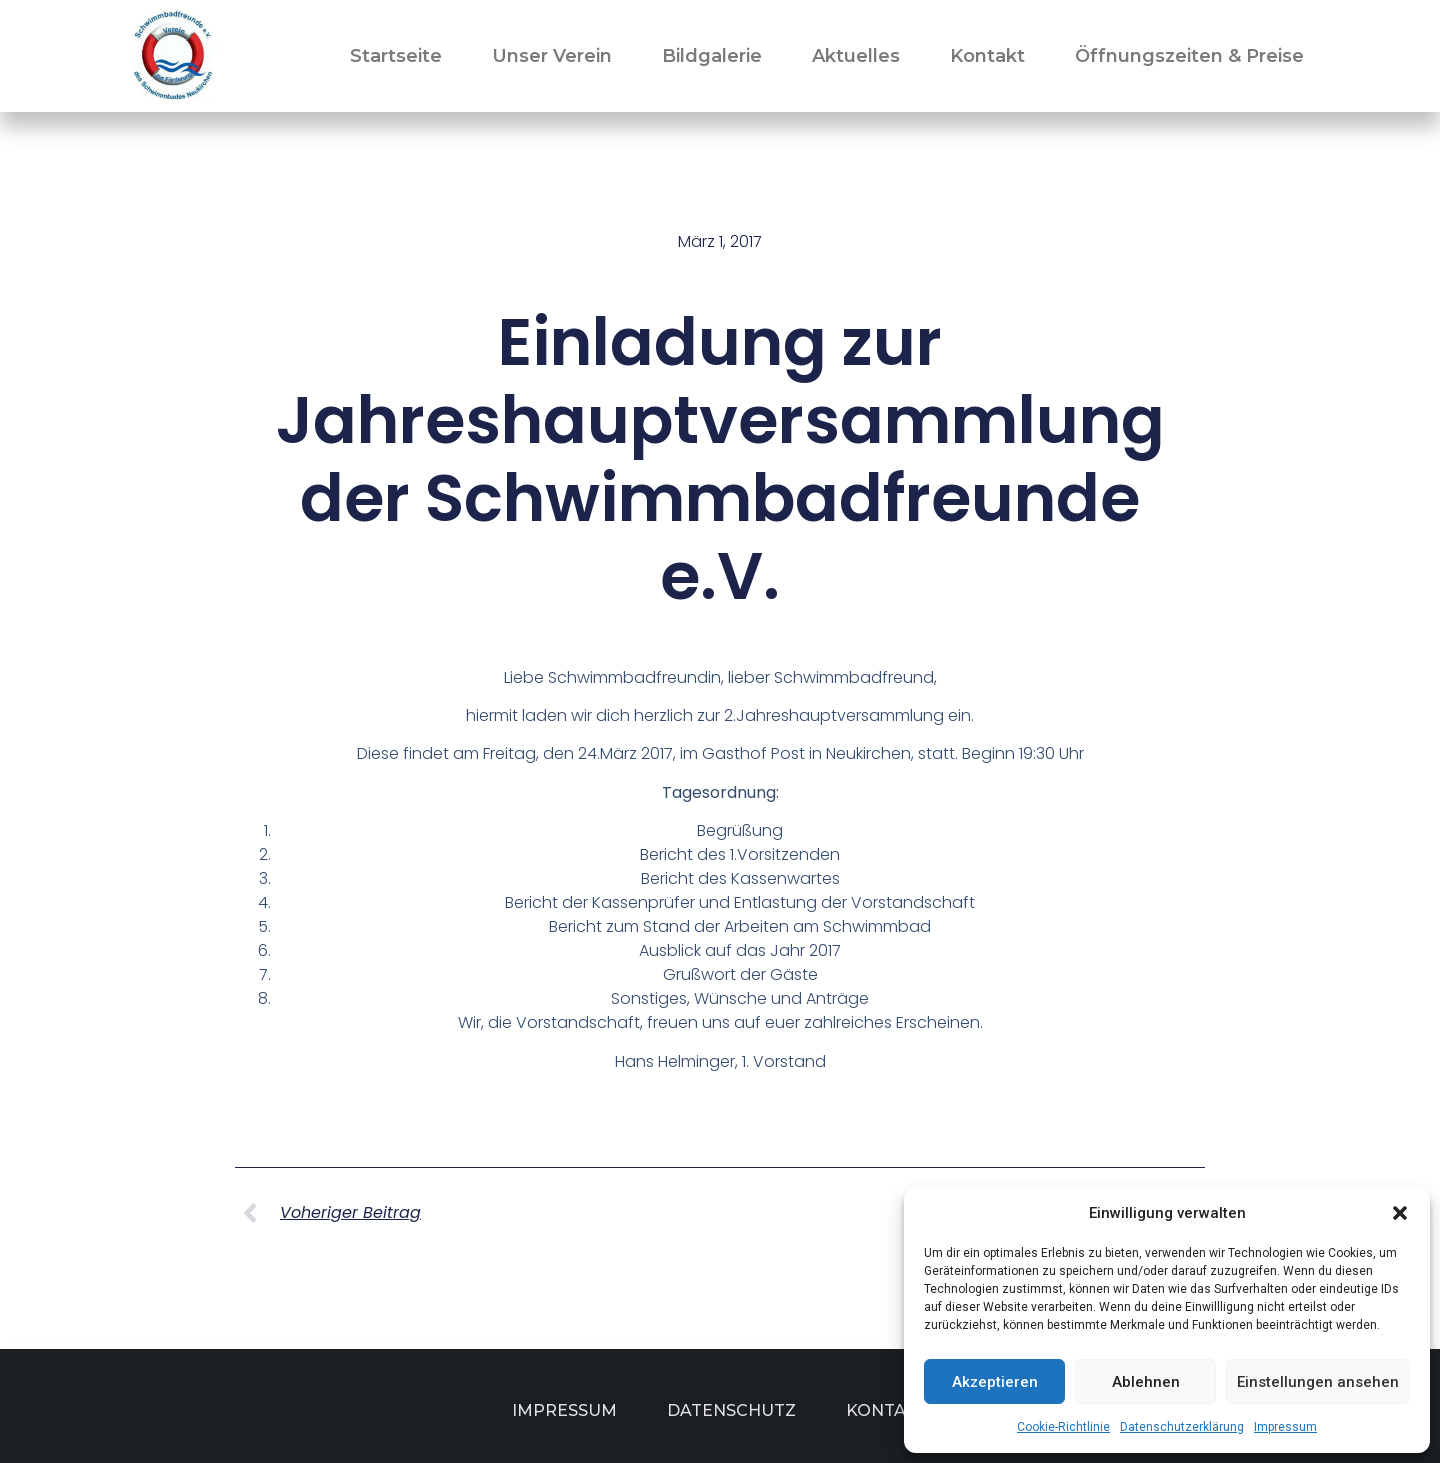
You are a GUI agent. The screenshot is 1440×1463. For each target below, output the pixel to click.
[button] (1400, 1213)
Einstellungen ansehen (1318, 1382)
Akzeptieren (995, 1382)
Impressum (1285, 1427)
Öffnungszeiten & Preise (1189, 56)
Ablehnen (1146, 1382)
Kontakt (987, 56)
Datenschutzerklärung (1182, 1427)
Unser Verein (552, 56)
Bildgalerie (712, 56)
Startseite (396, 56)
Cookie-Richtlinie (1063, 1427)
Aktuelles (856, 56)
